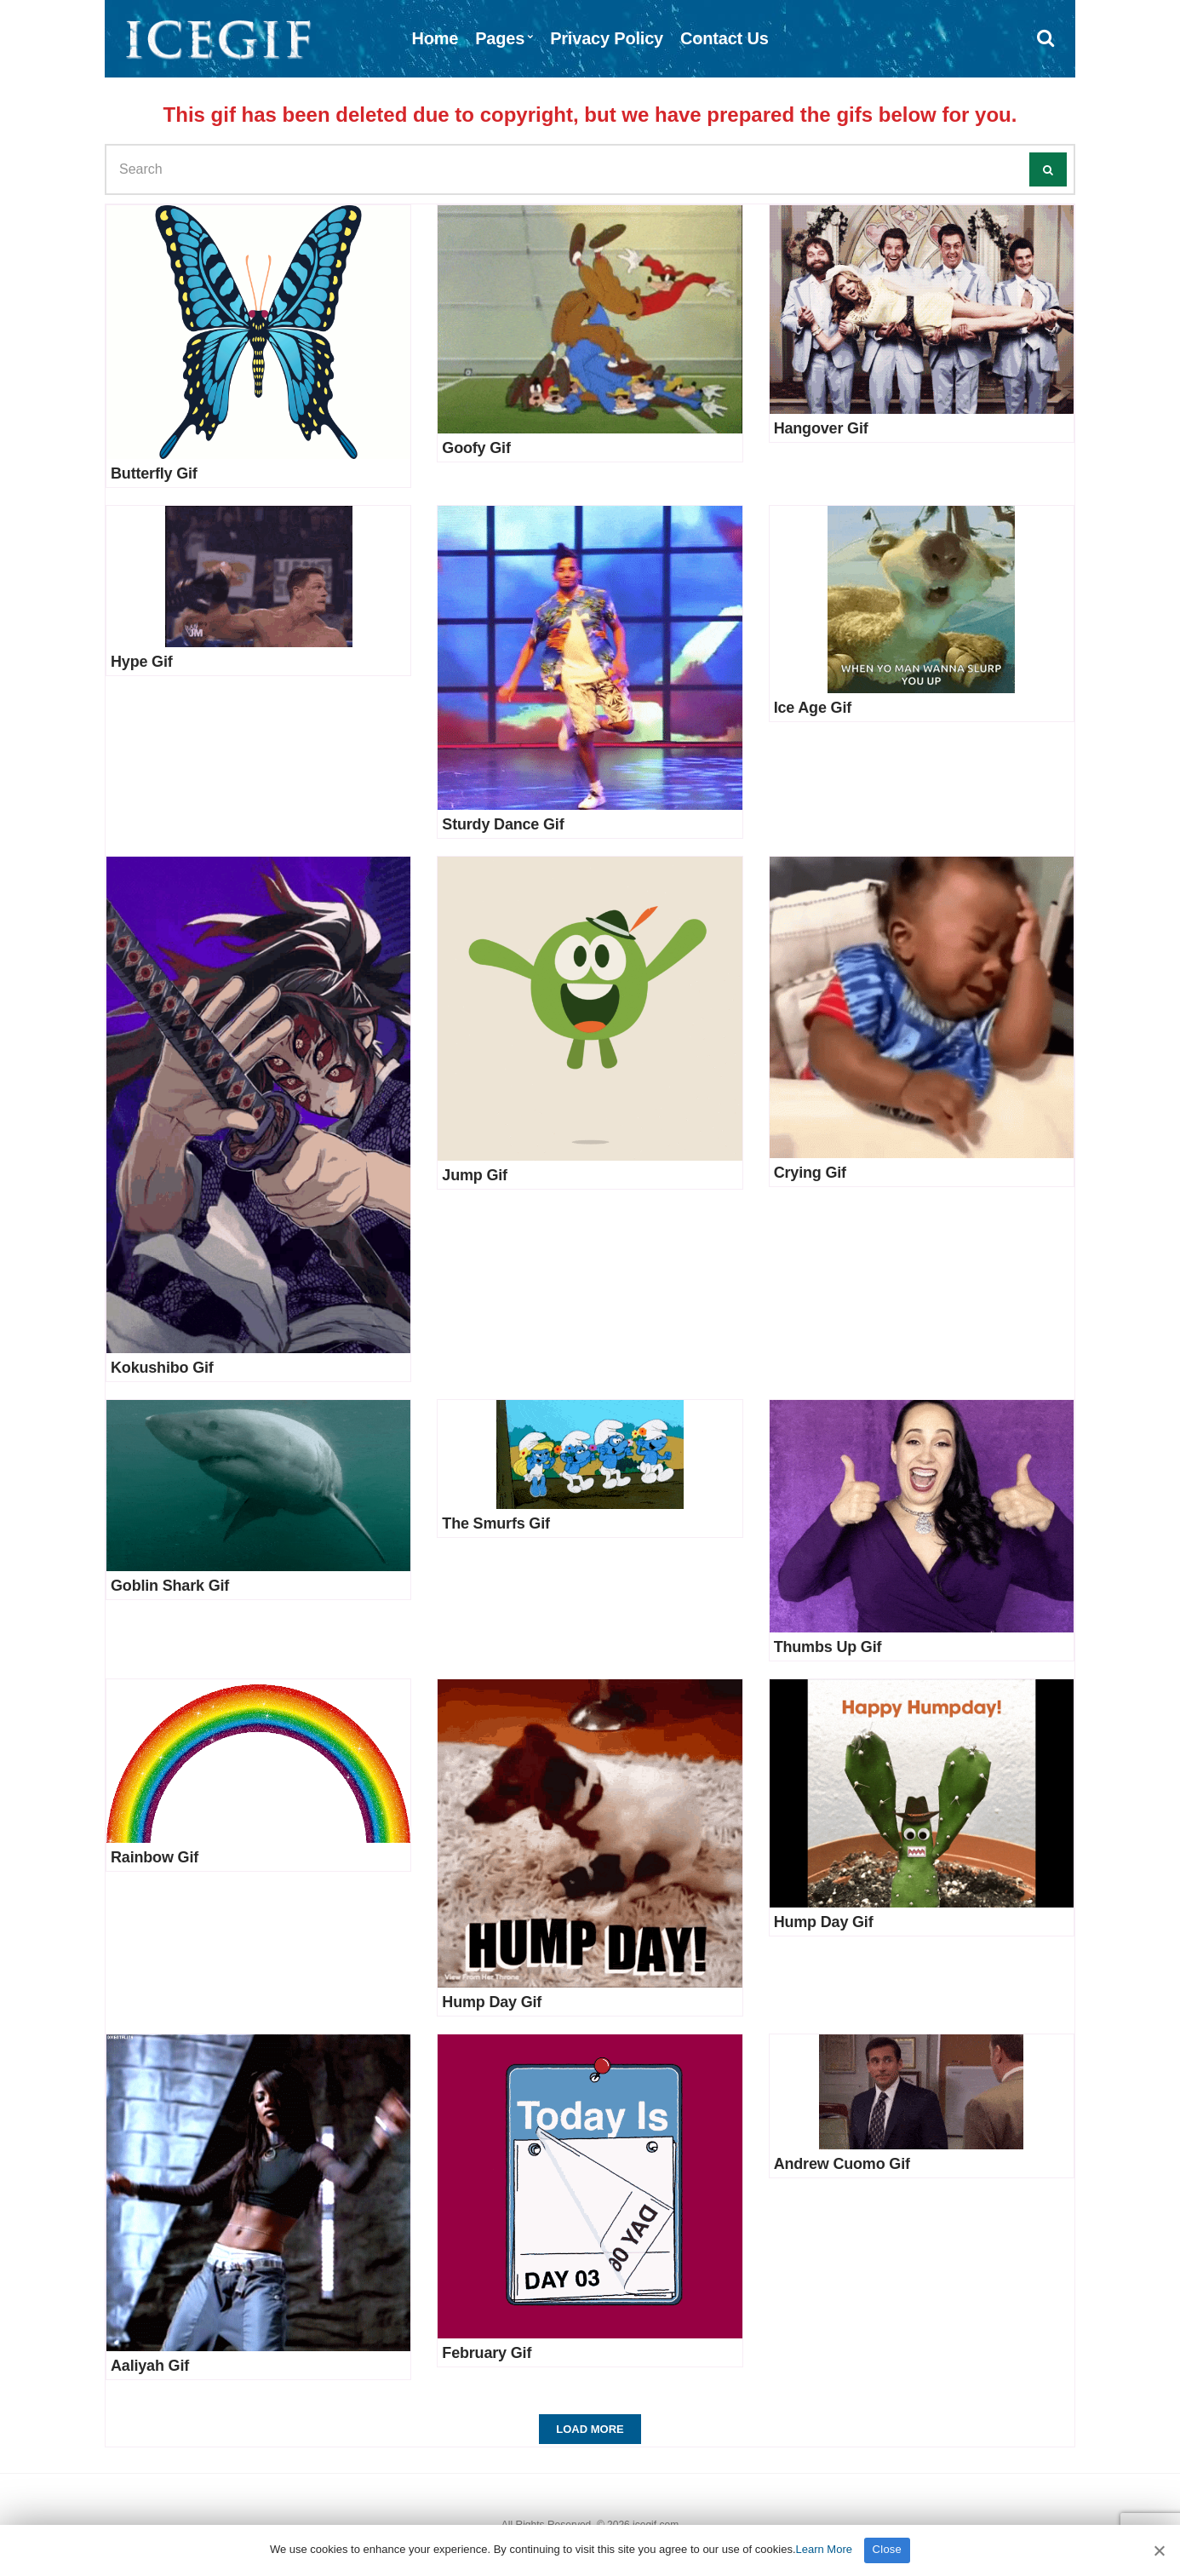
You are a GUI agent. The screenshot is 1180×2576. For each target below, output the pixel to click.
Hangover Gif (821, 428)
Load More (589, 2429)
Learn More (824, 2549)
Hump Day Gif (491, 2002)
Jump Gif (474, 1175)
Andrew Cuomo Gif (842, 2163)
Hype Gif (142, 661)
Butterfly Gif (154, 473)
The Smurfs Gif (496, 1523)
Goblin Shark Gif (170, 1585)
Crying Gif (810, 1172)
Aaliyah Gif (150, 2365)
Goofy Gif (476, 447)
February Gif (486, 2352)
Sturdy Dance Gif (503, 824)
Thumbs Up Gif (828, 1646)
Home (434, 38)
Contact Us (724, 38)
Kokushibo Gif (162, 1367)
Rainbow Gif (154, 1857)
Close (887, 2549)
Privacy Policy (606, 38)
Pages (499, 38)
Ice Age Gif (812, 707)
